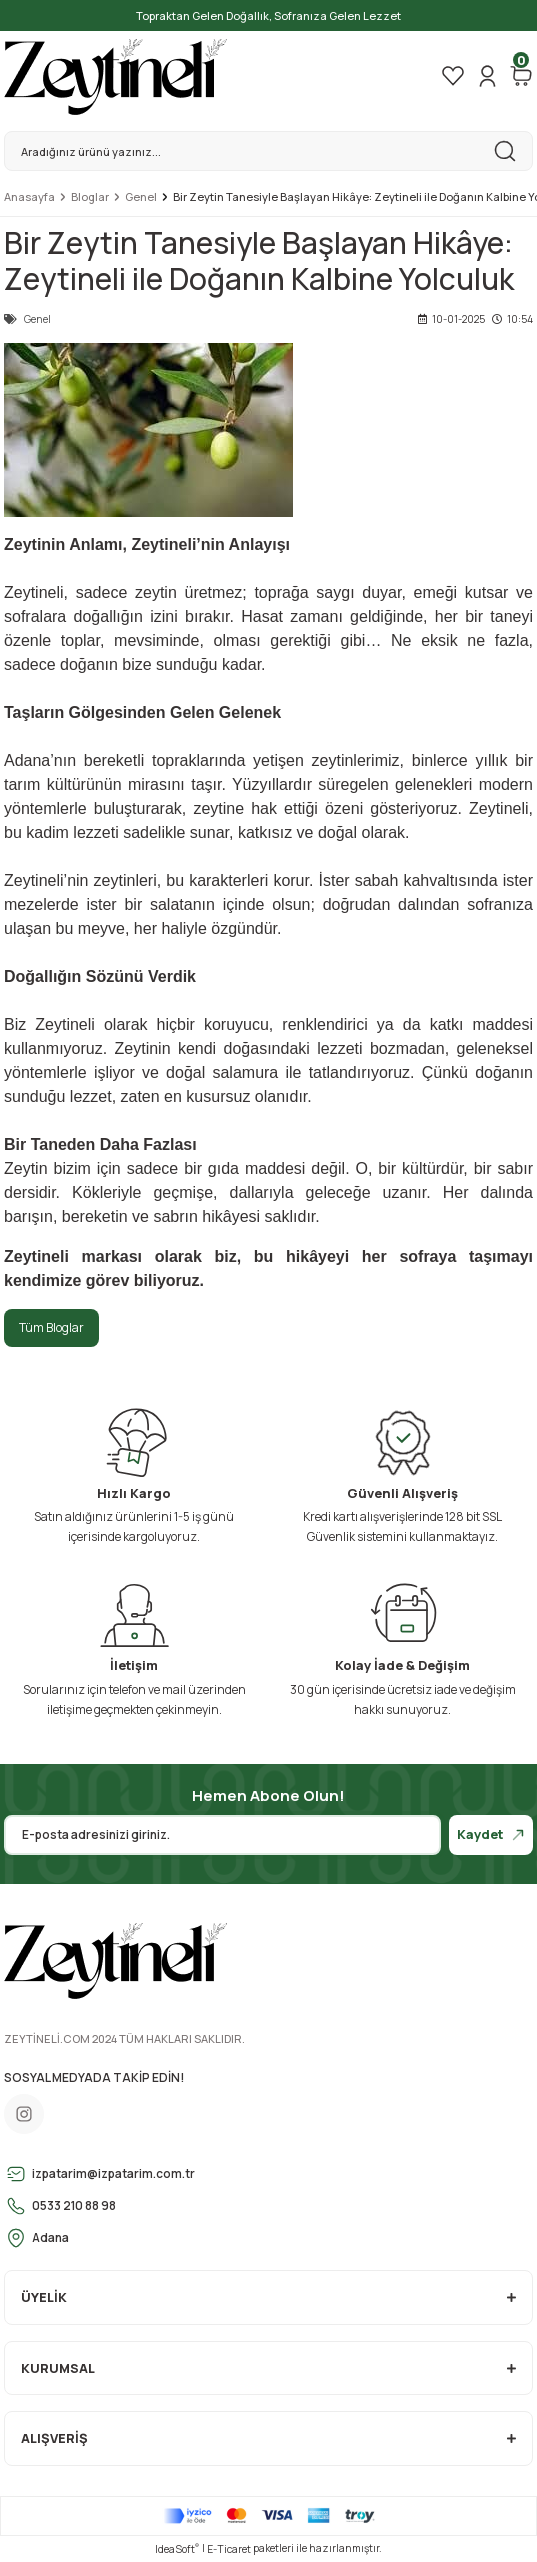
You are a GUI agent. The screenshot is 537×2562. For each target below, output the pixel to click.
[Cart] (521, 76)
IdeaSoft (177, 2549)
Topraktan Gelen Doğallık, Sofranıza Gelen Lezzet (268, 15)
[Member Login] (487, 76)
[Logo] (116, 76)
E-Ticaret (229, 2549)
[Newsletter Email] (222, 1835)
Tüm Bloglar (51, 1327)
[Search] (268, 151)
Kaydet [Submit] (491, 1834)
